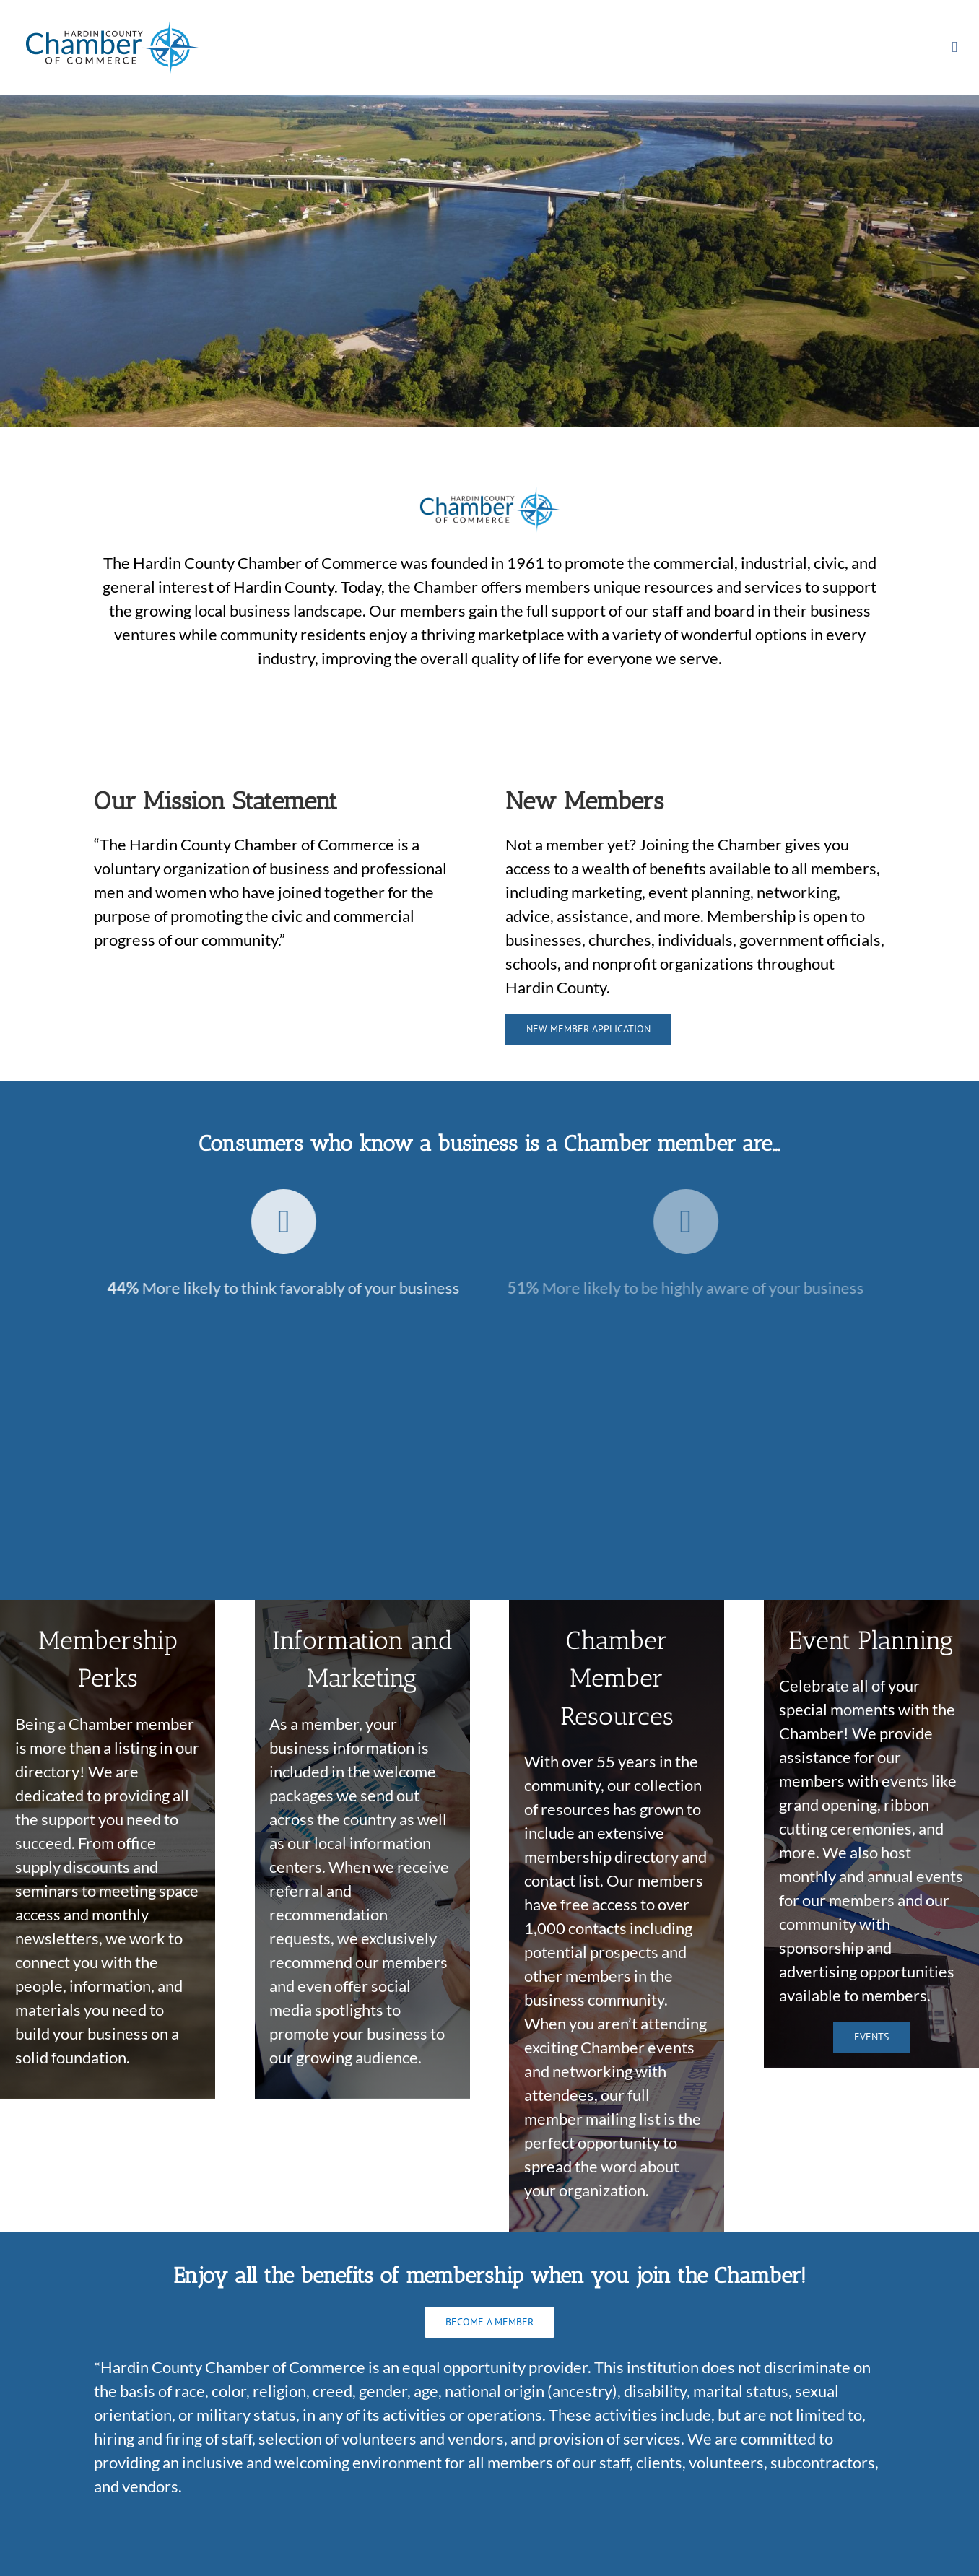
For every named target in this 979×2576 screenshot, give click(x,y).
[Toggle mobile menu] (954, 47)
